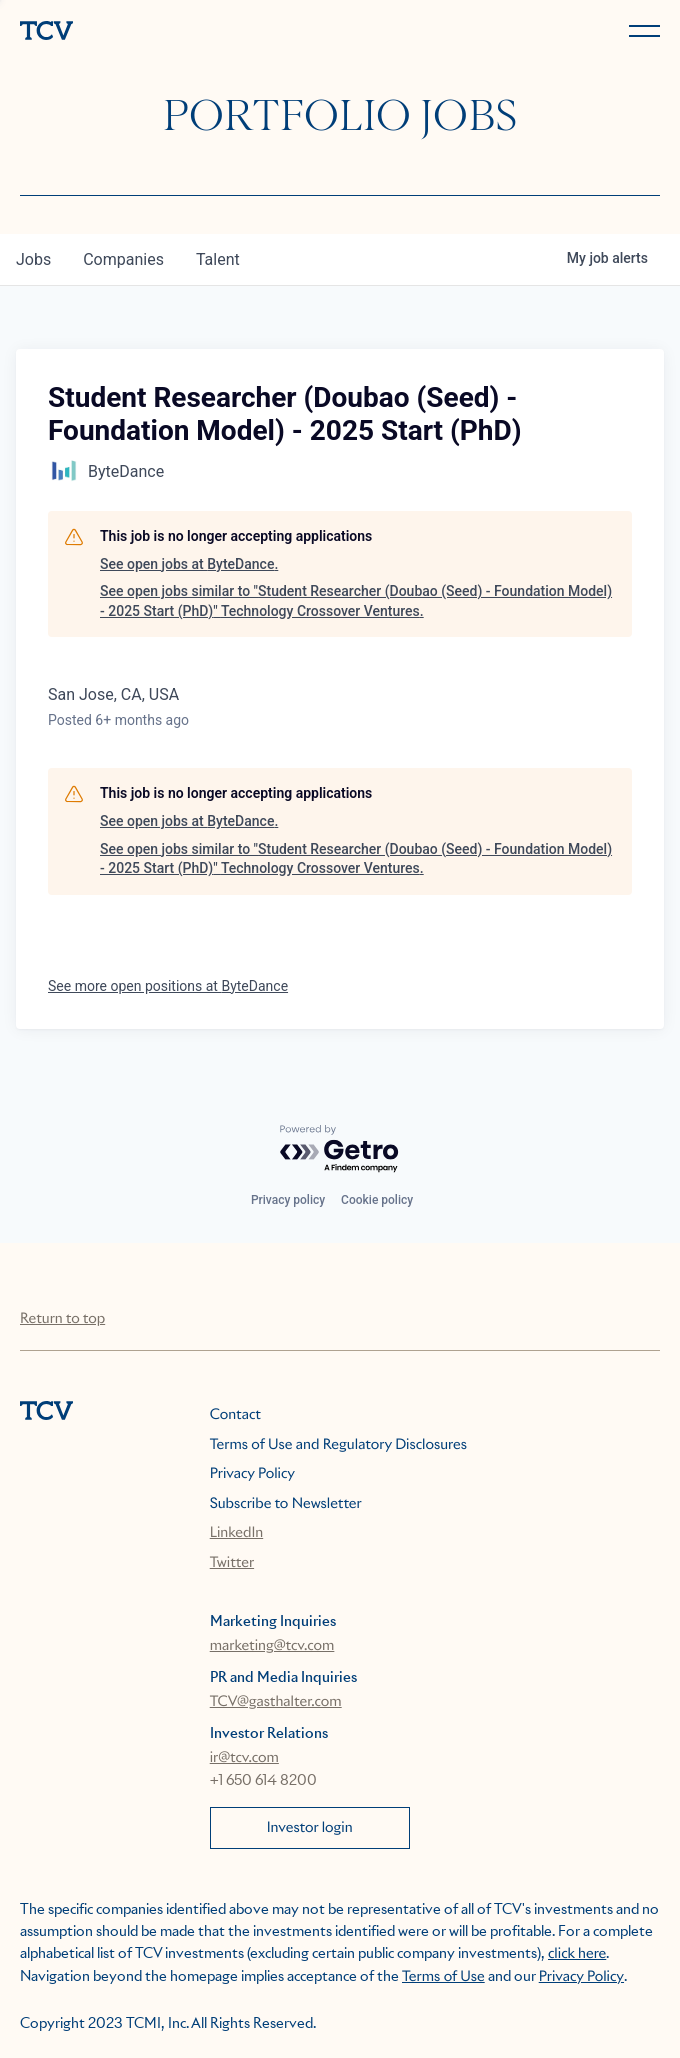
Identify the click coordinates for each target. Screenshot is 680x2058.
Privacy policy (288, 1200)
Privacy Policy (252, 1474)
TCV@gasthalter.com (276, 1702)
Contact (235, 1415)
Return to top (62, 1319)
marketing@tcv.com (272, 1646)
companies (123, 259)
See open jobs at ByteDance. (189, 564)
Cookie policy (377, 1200)
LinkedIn (237, 1533)
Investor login (310, 1828)
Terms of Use (443, 1977)
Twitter (232, 1563)
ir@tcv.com (244, 1758)
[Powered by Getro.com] (340, 1149)
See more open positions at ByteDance (168, 986)
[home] (176, 32)
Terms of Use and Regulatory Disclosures (338, 1445)
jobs (33, 259)
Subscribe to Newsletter (286, 1504)
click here (577, 1954)
